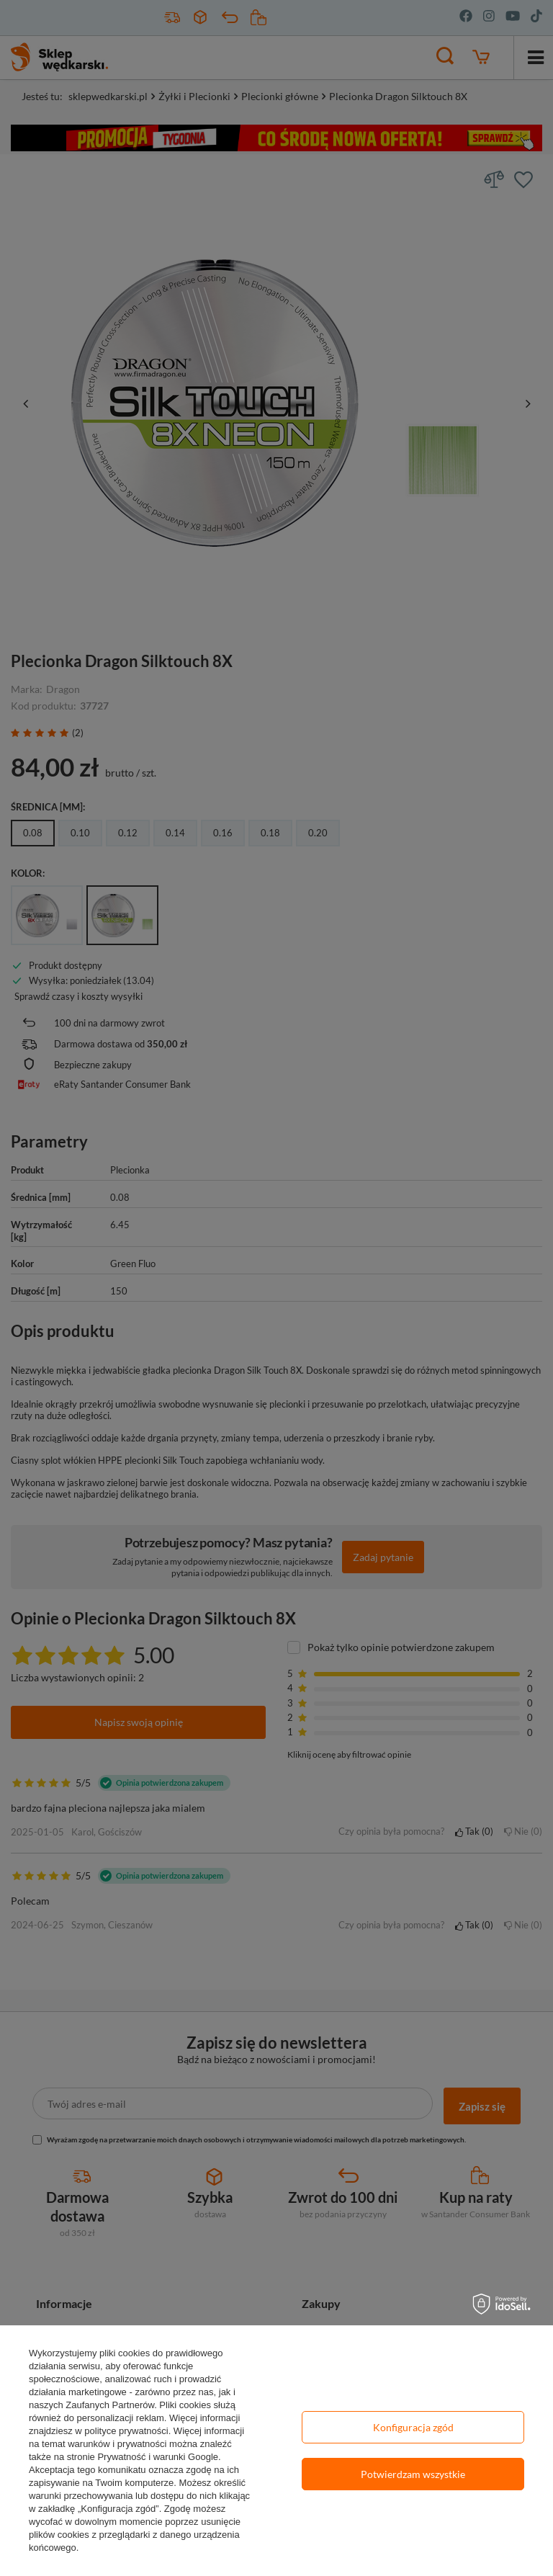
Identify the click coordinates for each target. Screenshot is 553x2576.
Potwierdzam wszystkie (413, 2474)
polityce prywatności (126, 2430)
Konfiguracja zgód (413, 2427)
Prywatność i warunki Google (157, 2456)
